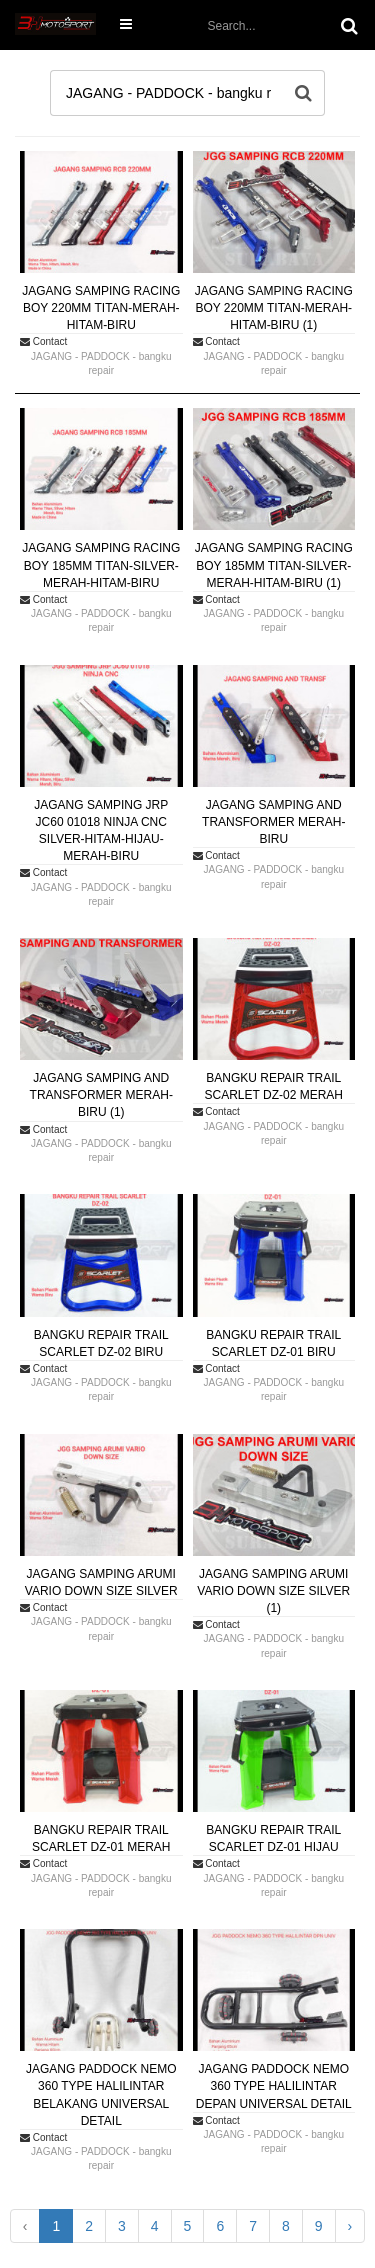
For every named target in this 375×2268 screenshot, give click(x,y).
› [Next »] (350, 2226)
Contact (43, 341)
